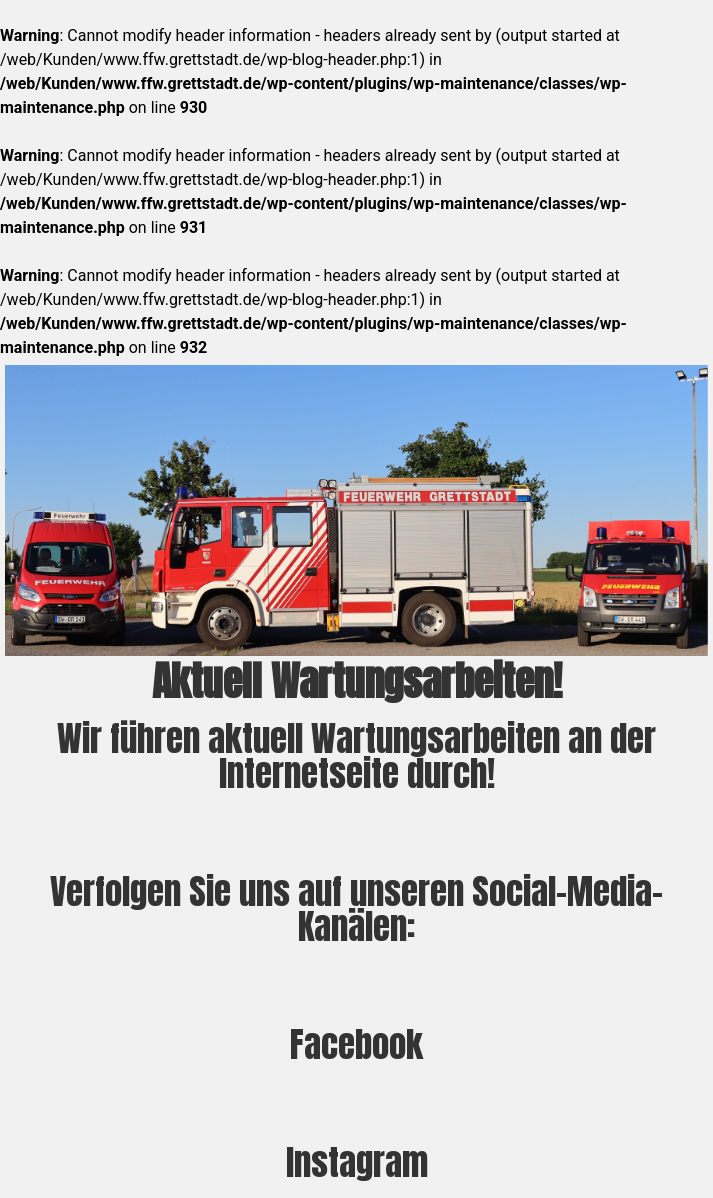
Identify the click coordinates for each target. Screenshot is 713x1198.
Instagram (357, 1162)
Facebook (356, 1044)
